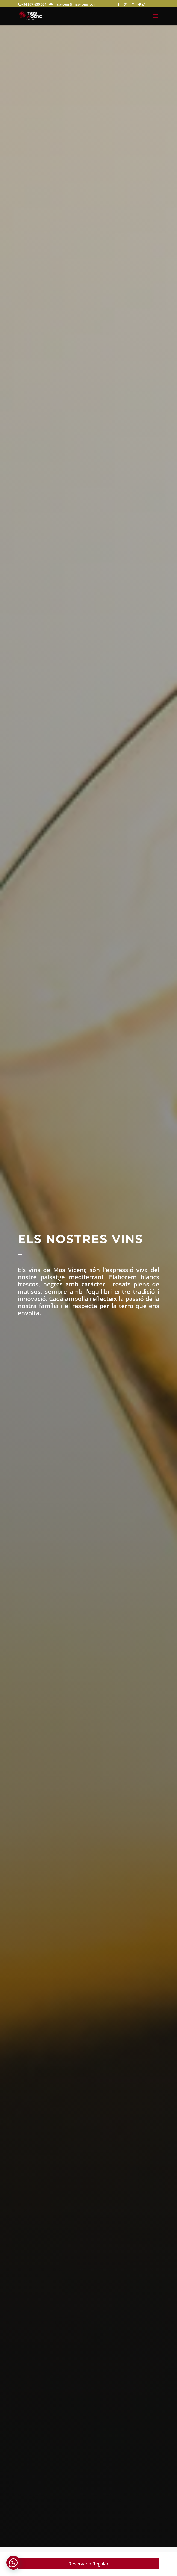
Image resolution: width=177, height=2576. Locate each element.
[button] (13, 2563)
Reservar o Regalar (88, 2564)
